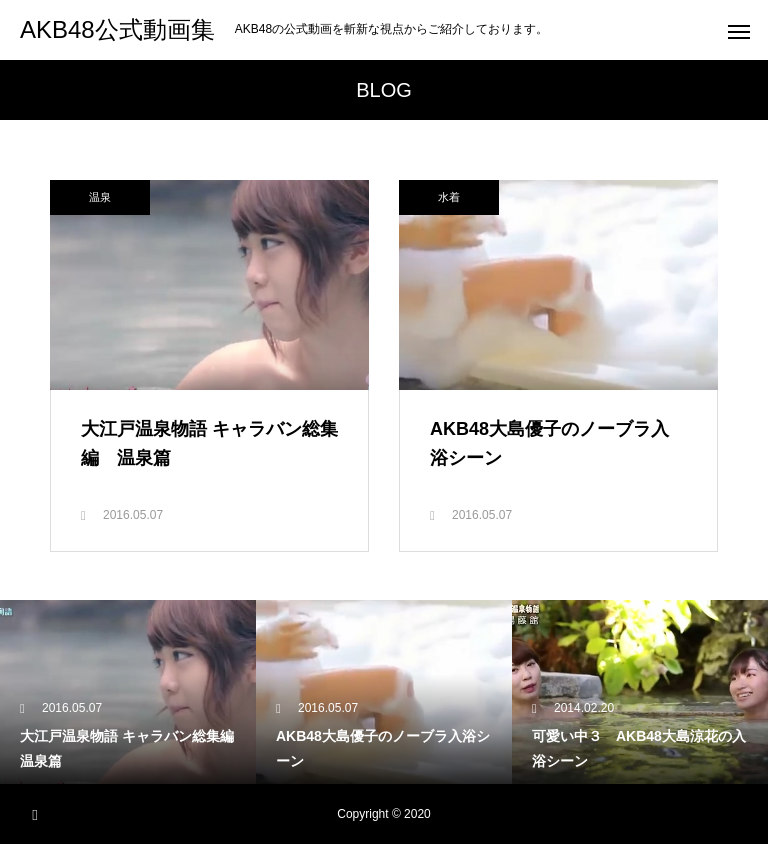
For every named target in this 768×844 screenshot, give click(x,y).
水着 (449, 197)
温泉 (100, 197)
